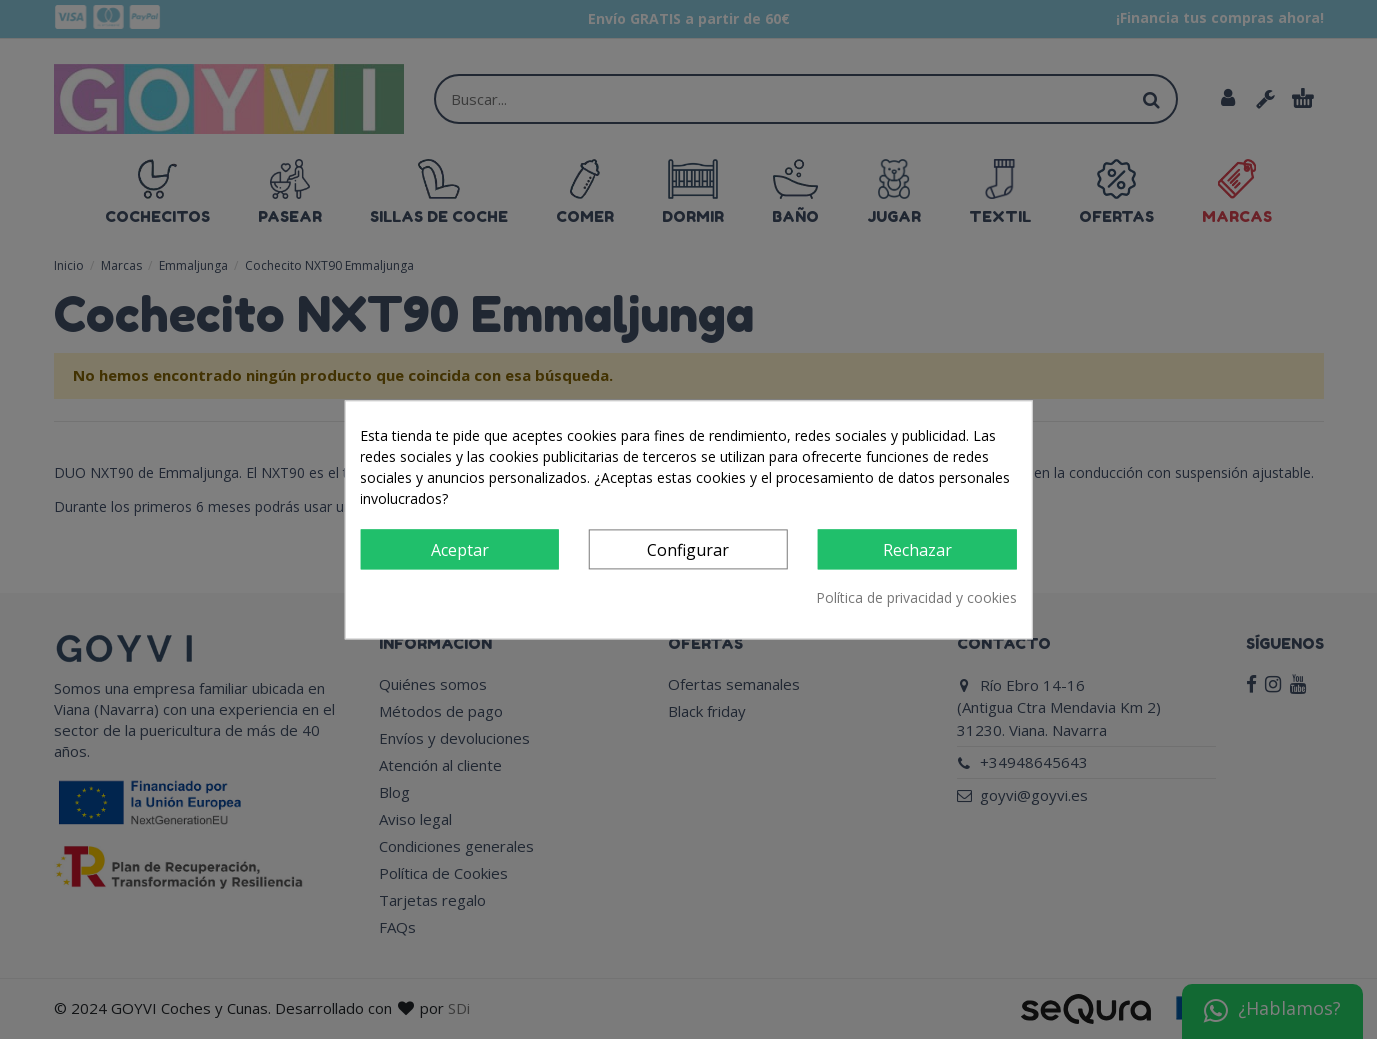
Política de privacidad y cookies (916, 597)
